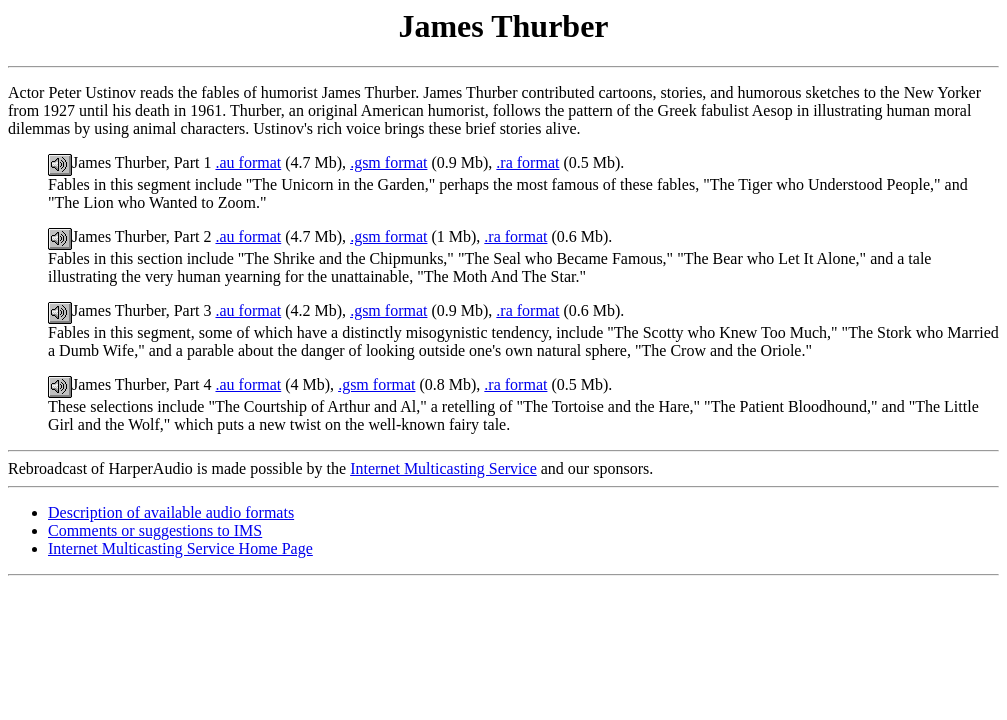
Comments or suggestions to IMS (155, 530)
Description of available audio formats (171, 512)
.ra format (527, 162)
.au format (248, 162)
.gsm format (388, 162)
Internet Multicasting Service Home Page (180, 548)
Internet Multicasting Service (443, 468)
